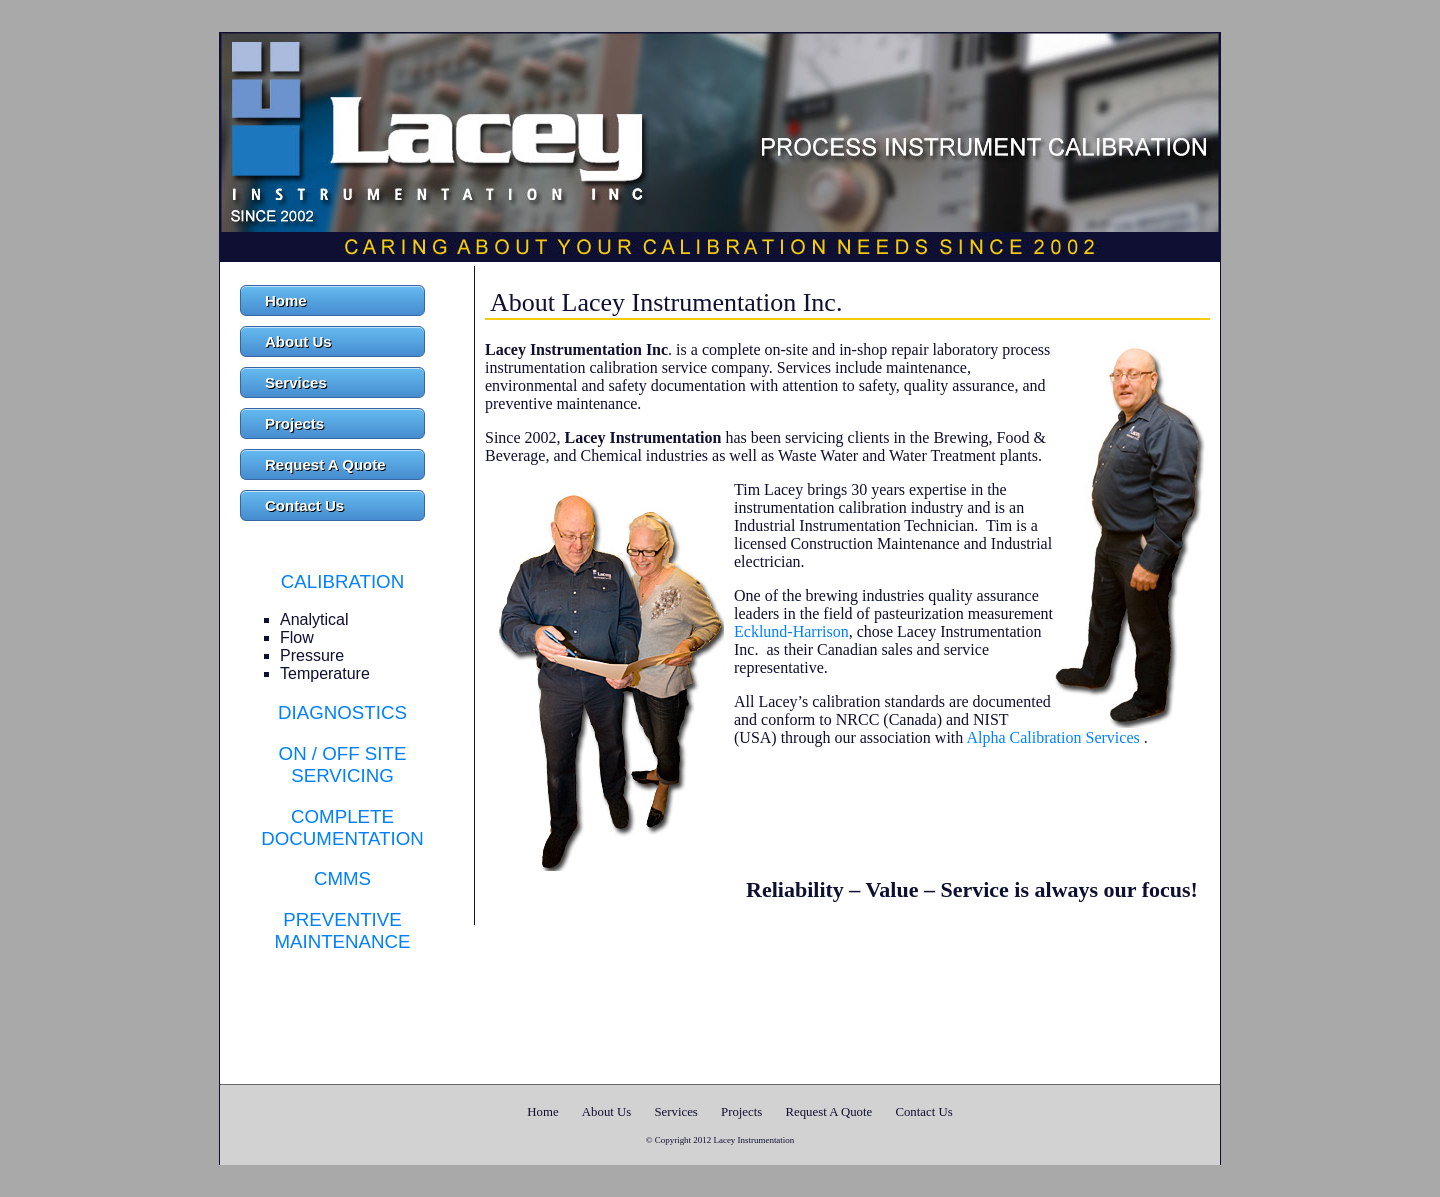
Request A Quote (325, 464)
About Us (298, 341)
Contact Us (304, 505)
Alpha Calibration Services (1052, 737)
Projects (294, 423)
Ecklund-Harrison (791, 631)
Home (286, 300)
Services (296, 382)
